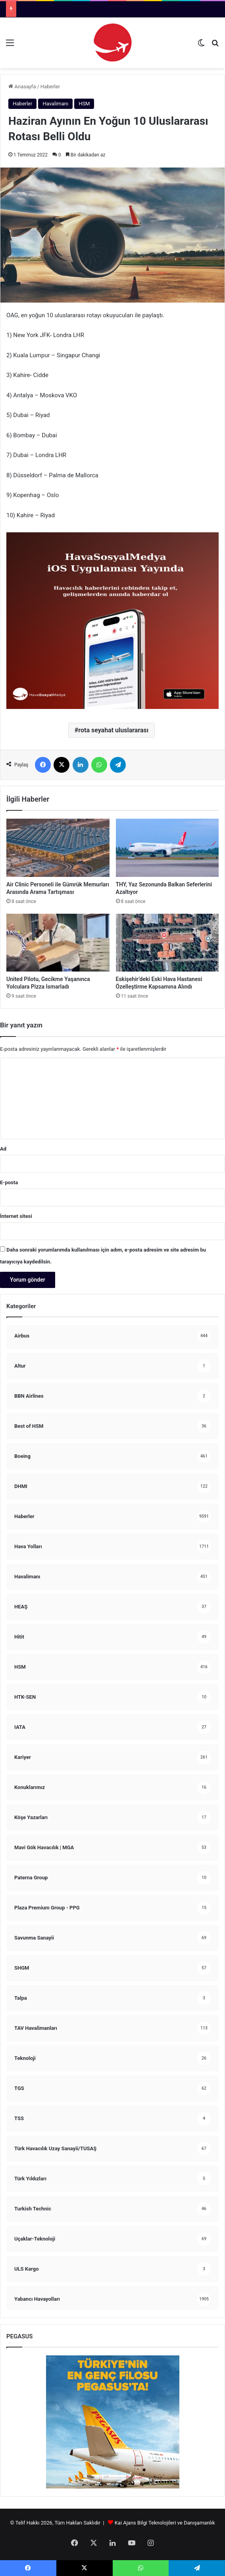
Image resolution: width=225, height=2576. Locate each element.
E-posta (9, 1182)
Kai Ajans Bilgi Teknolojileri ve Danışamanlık (165, 2523)
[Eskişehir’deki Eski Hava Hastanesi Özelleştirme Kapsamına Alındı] (167, 943)
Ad (3, 1149)
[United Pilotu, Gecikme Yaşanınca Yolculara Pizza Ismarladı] (58, 943)
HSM (84, 104)
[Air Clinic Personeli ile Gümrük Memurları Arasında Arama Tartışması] (58, 847)
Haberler (50, 87)
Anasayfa (22, 87)
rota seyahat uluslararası (113, 730)
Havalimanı (55, 104)
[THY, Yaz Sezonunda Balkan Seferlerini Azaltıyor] (167, 847)
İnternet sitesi (16, 1216)
